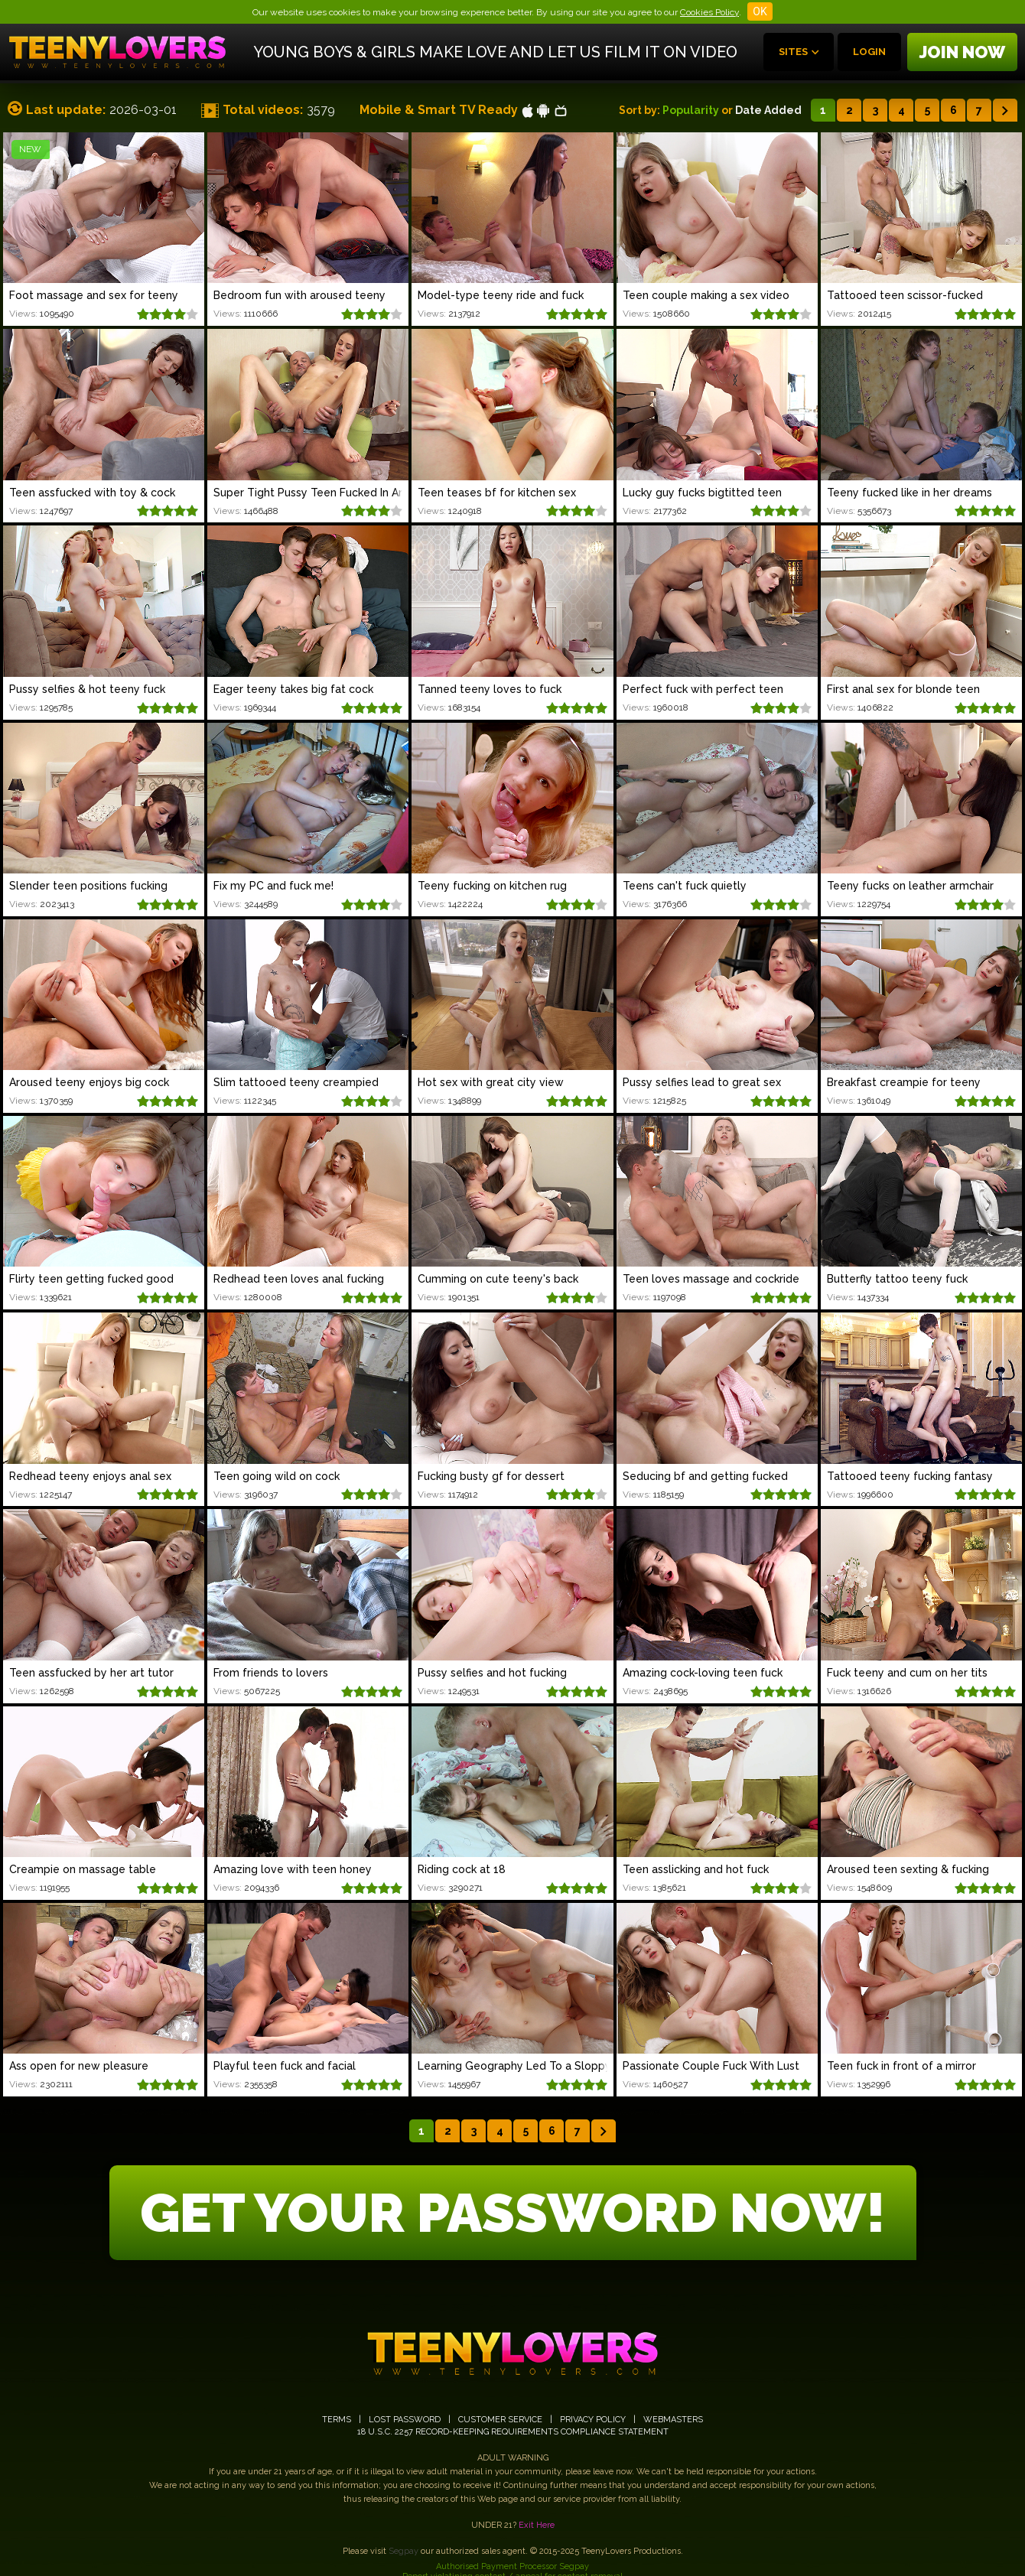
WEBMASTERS (673, 2420)
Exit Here (537, 2525)
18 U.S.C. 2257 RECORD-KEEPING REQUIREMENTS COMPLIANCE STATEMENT (513, 2432)
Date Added (768, 110)
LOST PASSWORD (405, 2420)
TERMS (336, 2420)
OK (759, 11)
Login (869, 51)
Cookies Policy (709, 12)
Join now (962, 52)
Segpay (403, 2551)
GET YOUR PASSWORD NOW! (513, 2212)
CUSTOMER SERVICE (500, 2420)
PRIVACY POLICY (593, 2420)
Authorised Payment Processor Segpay (512, 2566)
